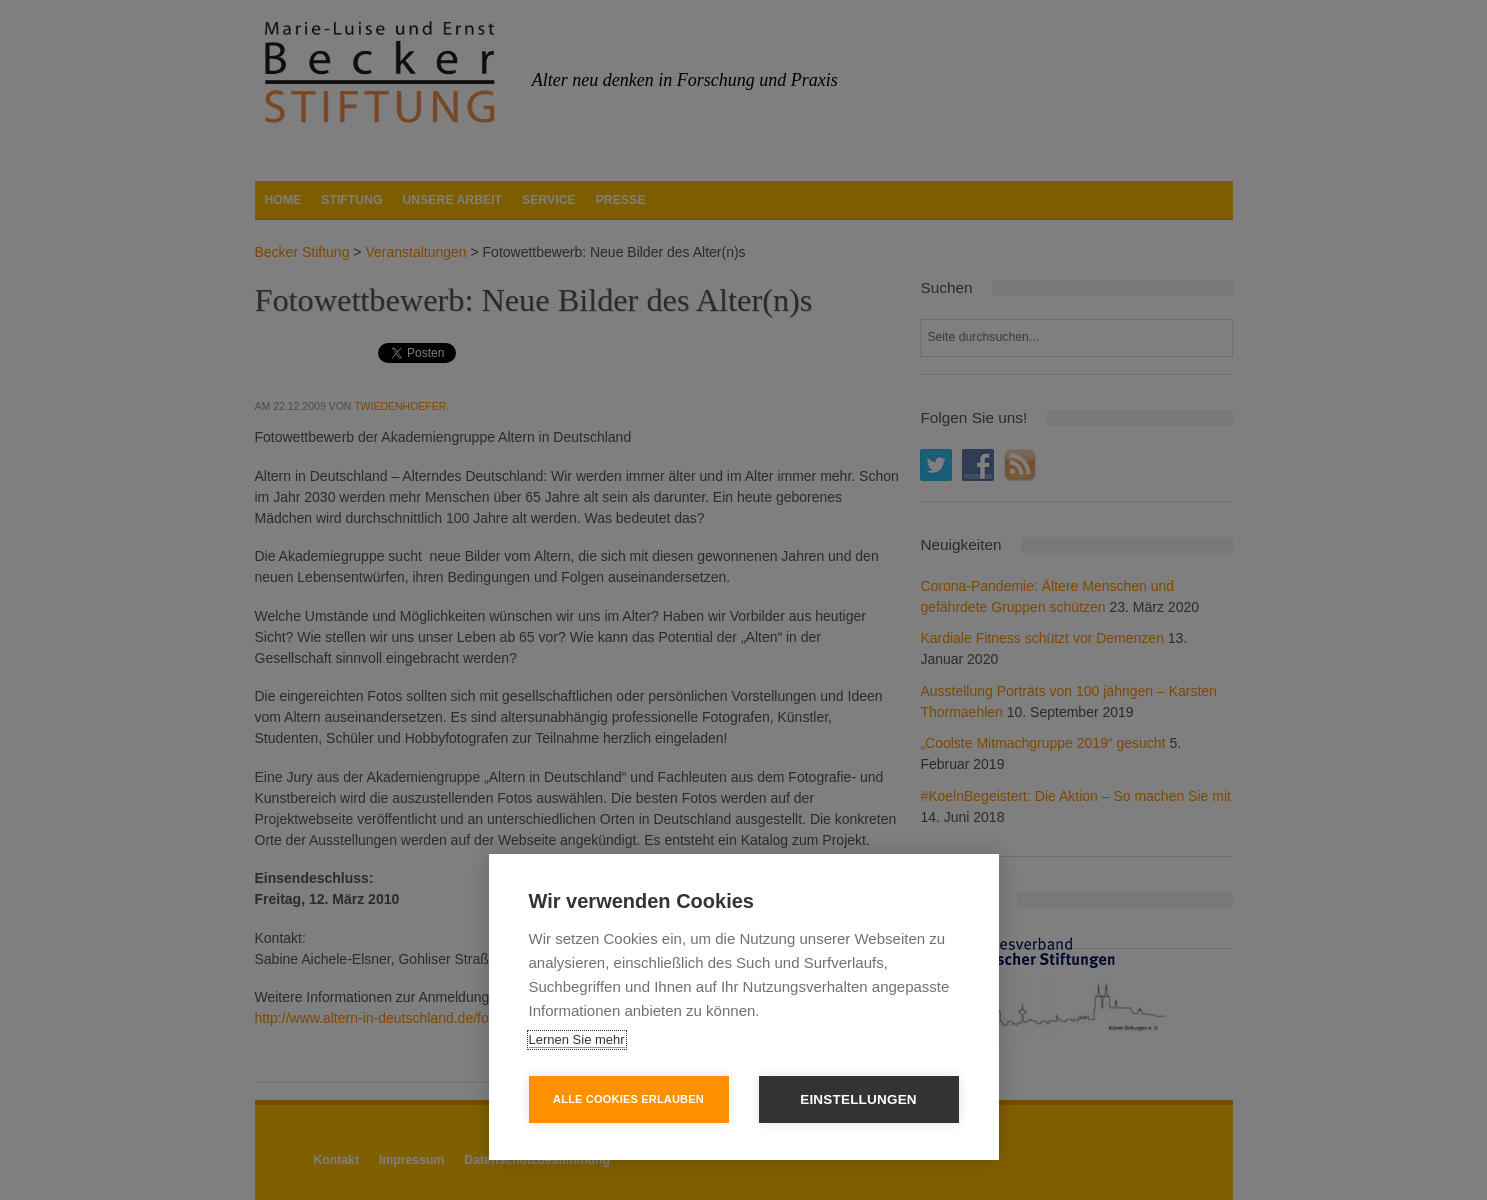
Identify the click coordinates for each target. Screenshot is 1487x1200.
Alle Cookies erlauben (628, 1099)
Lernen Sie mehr (577, 1039)
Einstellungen (858, 1099)
